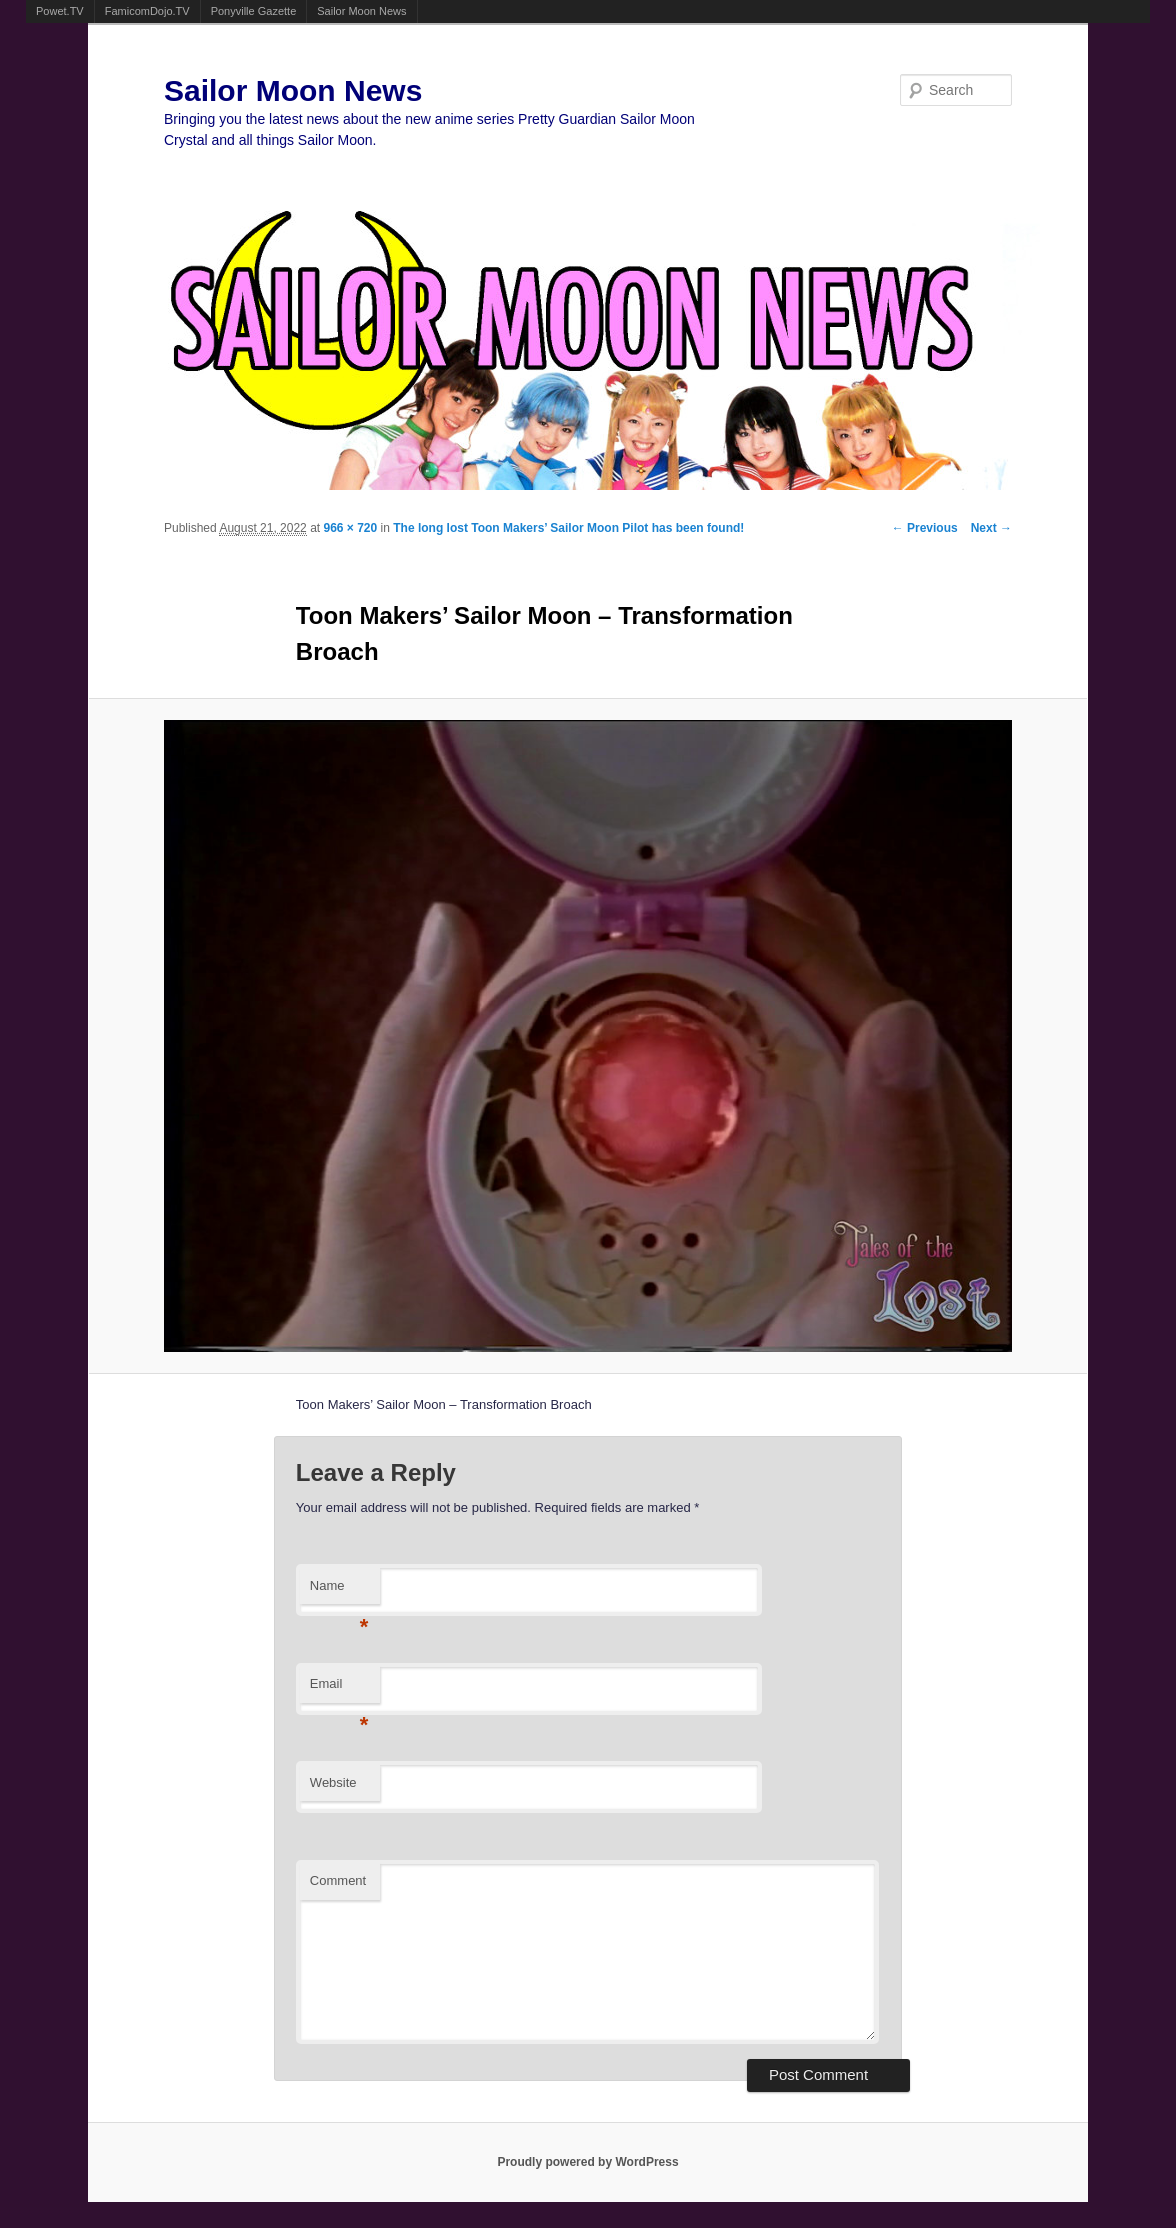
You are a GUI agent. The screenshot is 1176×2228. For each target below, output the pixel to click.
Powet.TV (60, 11)
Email (339, 1689)
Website (333, 1782)
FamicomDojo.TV (147, 11)
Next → (991, 528)
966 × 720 (350, 528)
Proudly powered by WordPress (587, 2162)
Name (339, 1591)
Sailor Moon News (361, 11)
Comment (338, 1880)
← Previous (925, 528)
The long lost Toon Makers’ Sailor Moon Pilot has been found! (568, 528)
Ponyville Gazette (254, 11)
